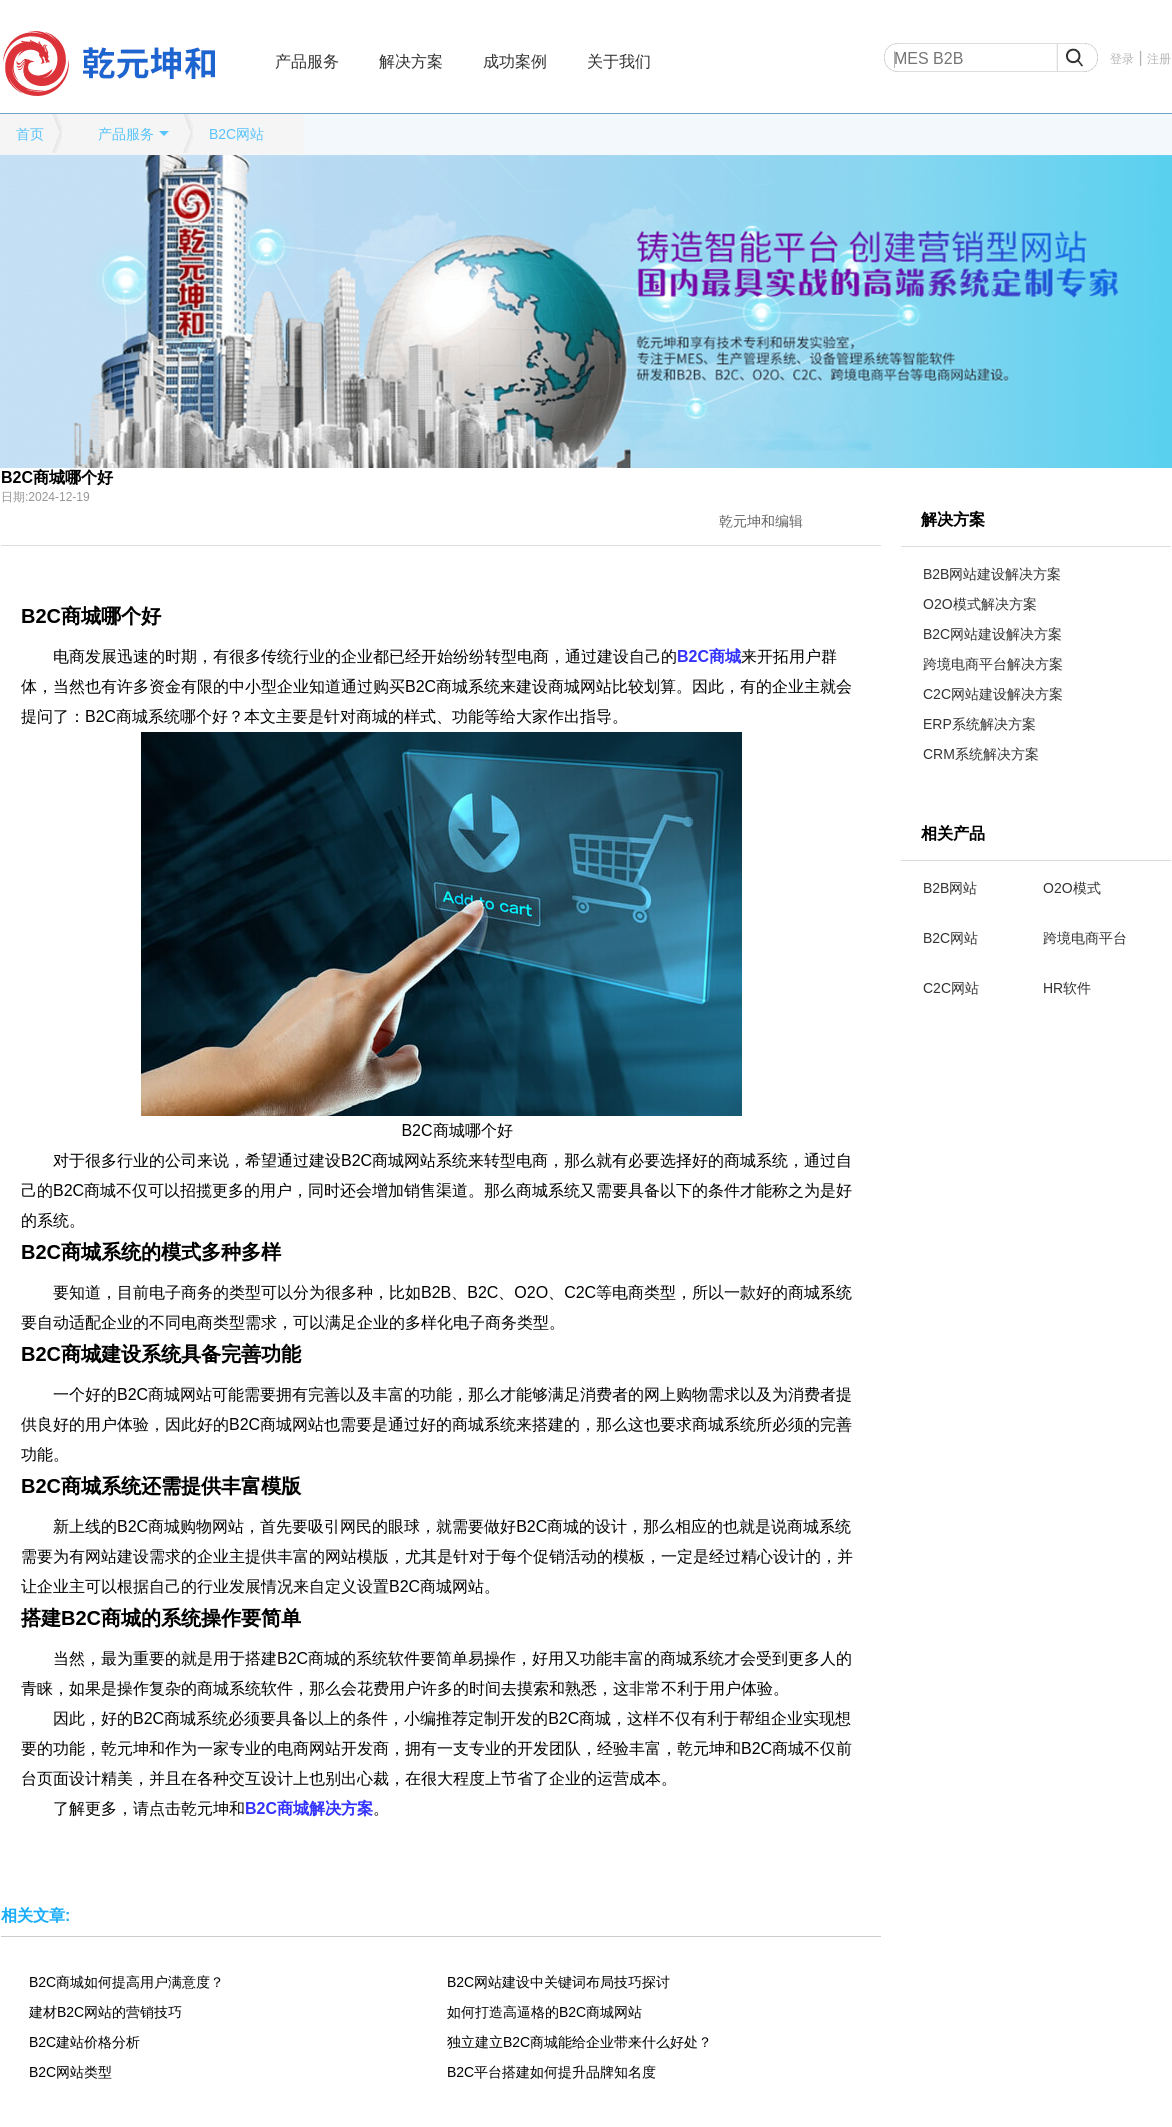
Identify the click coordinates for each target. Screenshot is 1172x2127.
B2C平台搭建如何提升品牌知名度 (551, 2072)
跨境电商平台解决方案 (993, 664)
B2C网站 (236, 134)
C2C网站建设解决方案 (993, 694)
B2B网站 (950, 888)
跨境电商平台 (1085, 938)
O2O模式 (1072, 888)
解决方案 (411, 61)
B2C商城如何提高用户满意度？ (126, 1982)
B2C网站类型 (70, 2072)
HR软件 (1067, 988)
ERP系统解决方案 (979, 724)
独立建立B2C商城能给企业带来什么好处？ (579, 2042)
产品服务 (307, 61)
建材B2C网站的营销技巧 (105, 2012)
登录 (1122, 59)
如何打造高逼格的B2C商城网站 (544, 2012)
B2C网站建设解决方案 (992, 634)
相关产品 (953, 833)
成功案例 (515, 61)
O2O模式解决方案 (980, 604)
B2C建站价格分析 (84, 2042)
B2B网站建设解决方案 (992, 574)
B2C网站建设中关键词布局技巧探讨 (558, 1982)
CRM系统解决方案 (981, 754)
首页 (30, 134)
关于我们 (619, 61)
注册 (1159, 59)
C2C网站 (951, 988)
